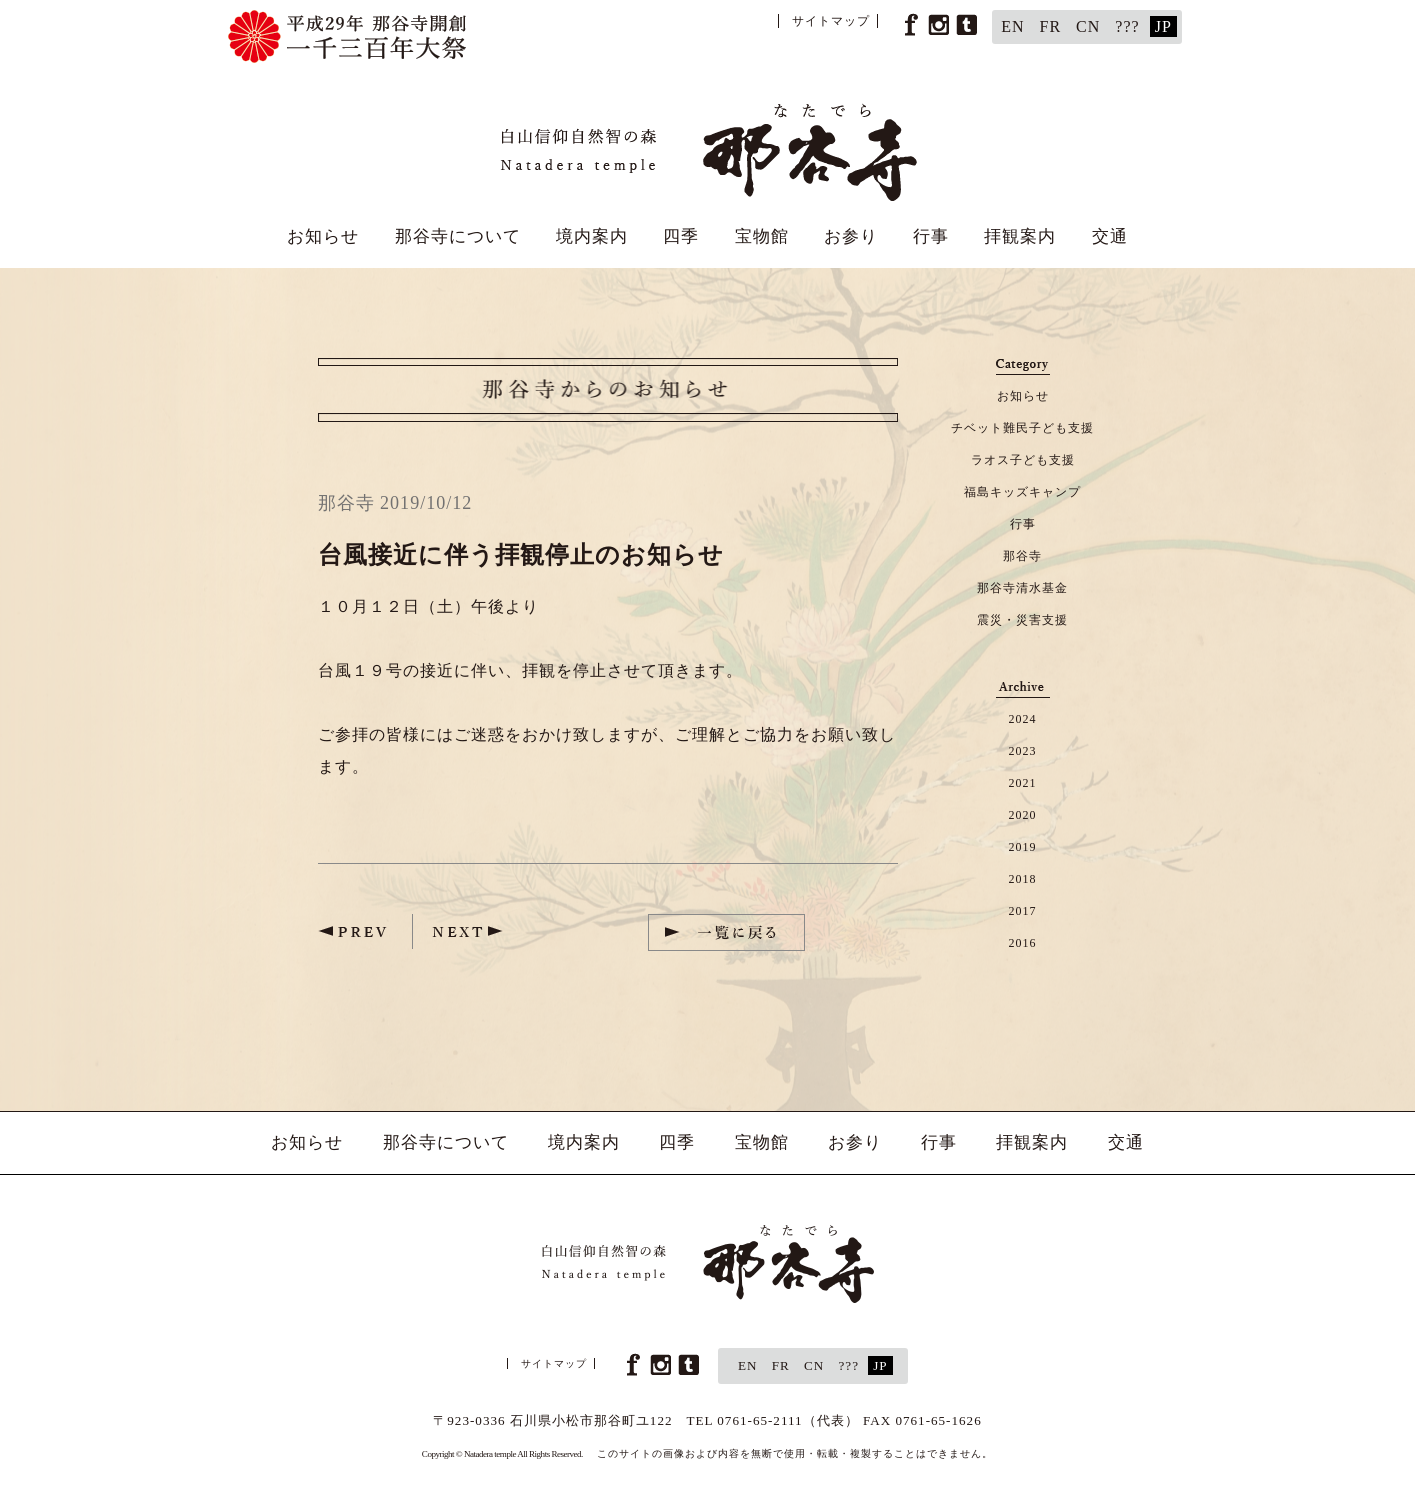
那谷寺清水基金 (1022, 588)
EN (1012, 26)
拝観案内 (1020, 236)
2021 (1023, 783)
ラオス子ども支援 (1023, 460)
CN (1088, 26)
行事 (931, 236)
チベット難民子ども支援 (1022, 428)
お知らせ (323, 236)
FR (1051, 26)
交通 (1110, 236)
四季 (681, 236)
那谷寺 (1022, 556)
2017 (1023, 911)
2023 (1023, 751)
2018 (1023, 879)
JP (1163, 26)
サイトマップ (831, 21)
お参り (851, 236)
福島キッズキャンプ (1022, 492)
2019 (1023, 847)
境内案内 (592, 236)
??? (1127, 26)
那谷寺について (458, 236)
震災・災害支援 (1022, 620)
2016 (1023, 943)
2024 (1023, 719)
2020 (1023, 815)
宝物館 (762, 236)
